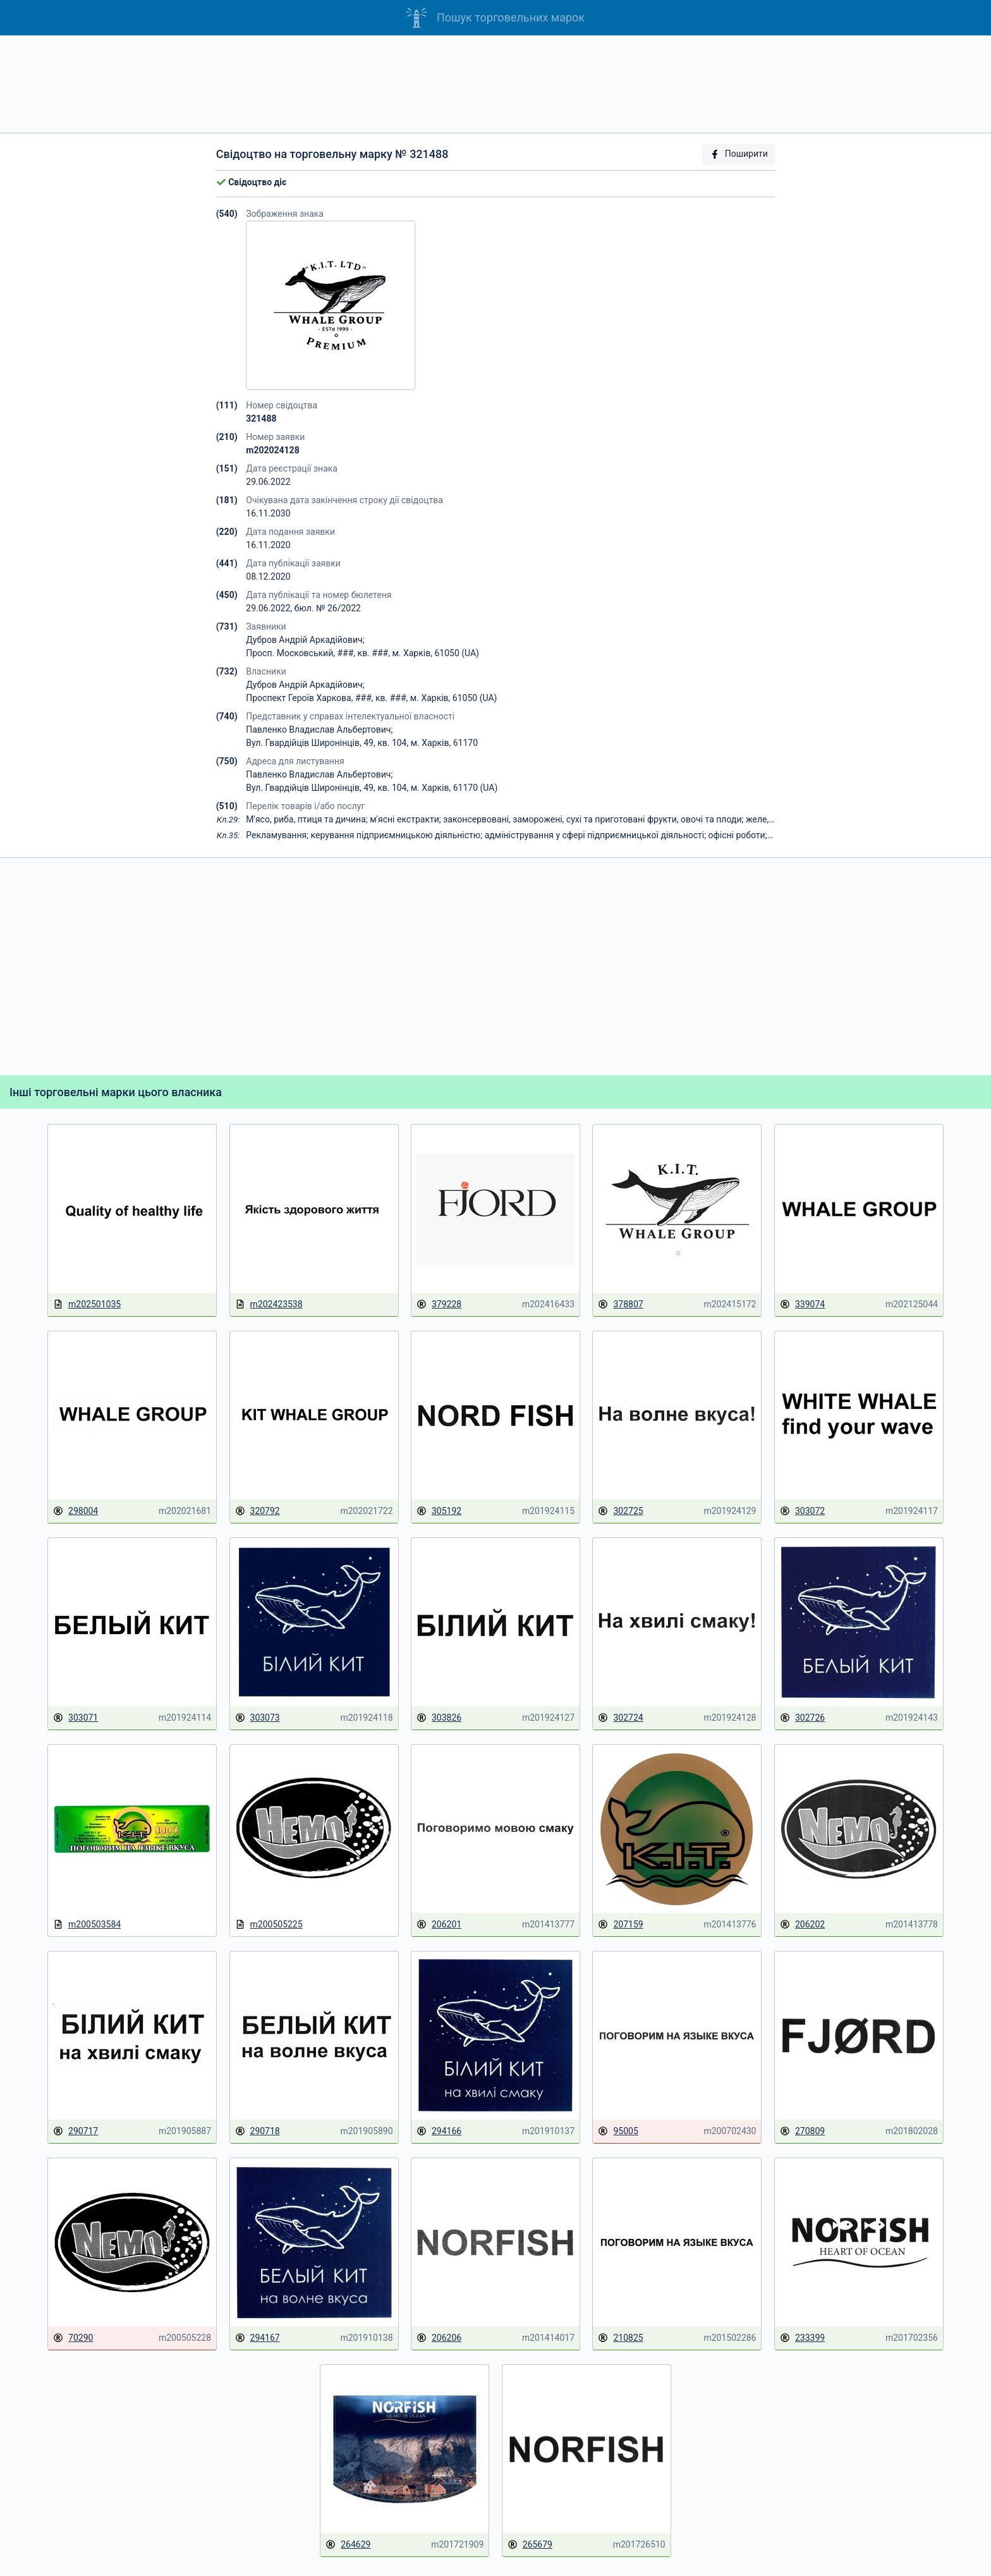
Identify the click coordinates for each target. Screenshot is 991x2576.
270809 (802, 2131)
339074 (802, 1304)
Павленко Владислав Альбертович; (319, 729)
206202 (802, 1924)
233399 (802, 2338)
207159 (620, 1924)
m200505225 (269, 1924)
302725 (620, 1511)
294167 (257, 2338)
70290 (73, 2338)
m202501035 (87, 1304)
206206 (438, 2338)
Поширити (739, 154)
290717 (75, 2131)
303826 (438, 1717)
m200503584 (87, 1924)
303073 (257, 1717)
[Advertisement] (495, 84)
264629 (347, 2544)
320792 (257, 1511)
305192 (438, 1511)
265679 (530, 2544)
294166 (438, 2131)
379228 (438, 1304)
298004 (75, 1511)
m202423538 (269, 1304)
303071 (75, 1717)
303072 (802, 1511)
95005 (618, 2131)
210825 (620, 2338)
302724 (620, 1717)
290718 (257, 2131)
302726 (802, 1717)
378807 (620, 1304)
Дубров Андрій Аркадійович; (305, 640)
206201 (438, 1924)
